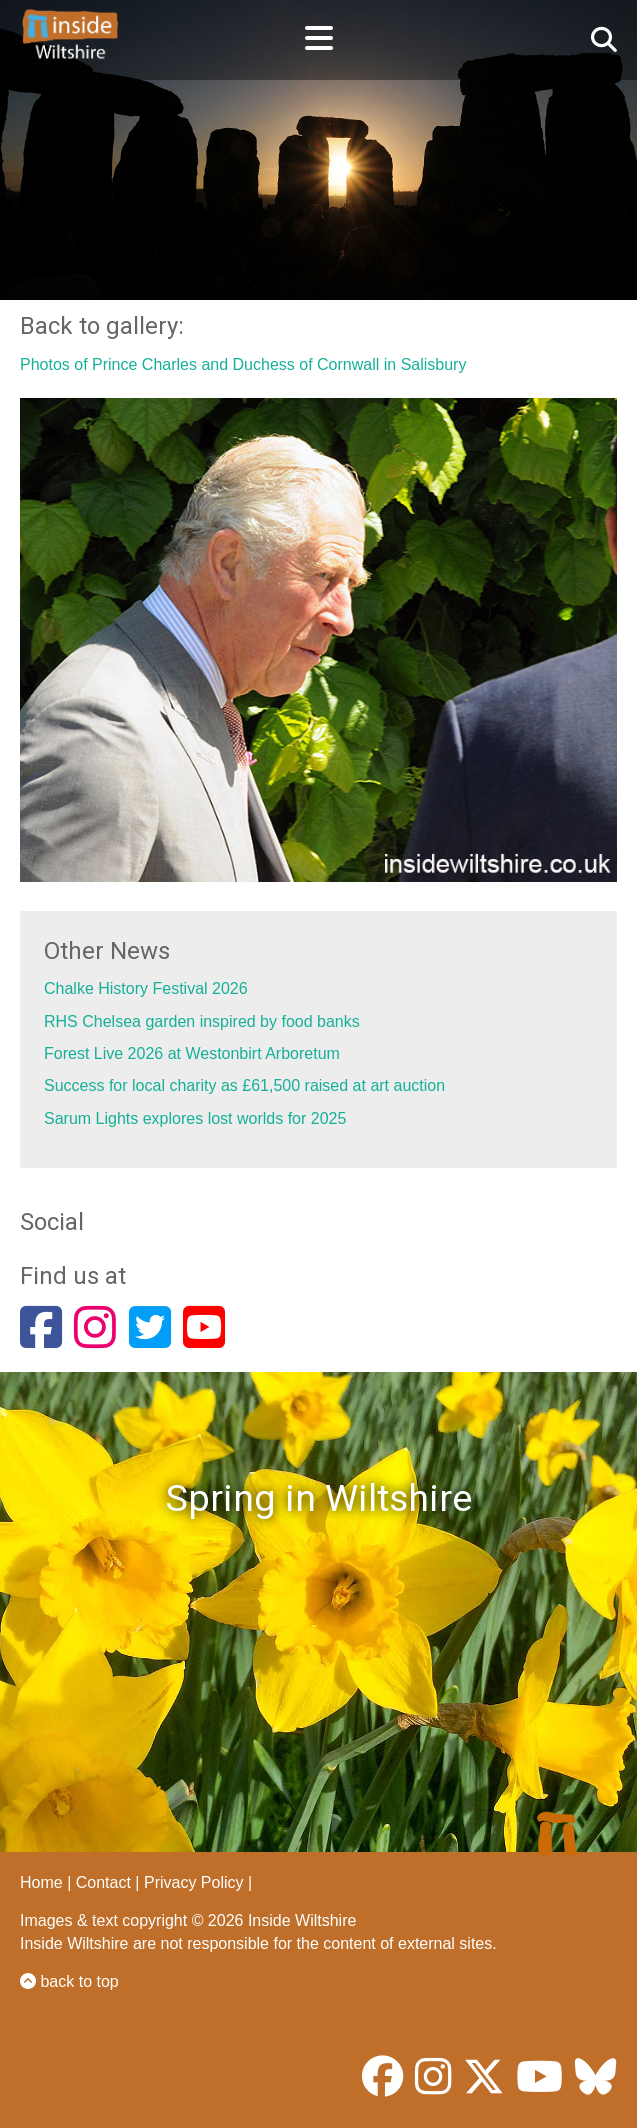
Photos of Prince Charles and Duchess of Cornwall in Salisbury (243, 364)
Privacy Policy (194, 1882)
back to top (69, 1981)
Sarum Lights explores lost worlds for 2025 (195, 1118)
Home (41, 1882)
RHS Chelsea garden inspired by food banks (202, 1021)
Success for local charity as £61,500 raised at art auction (244, 1085)
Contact (103, 1882)
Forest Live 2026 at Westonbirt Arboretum (192, 1053)
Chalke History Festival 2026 (146, 988)
